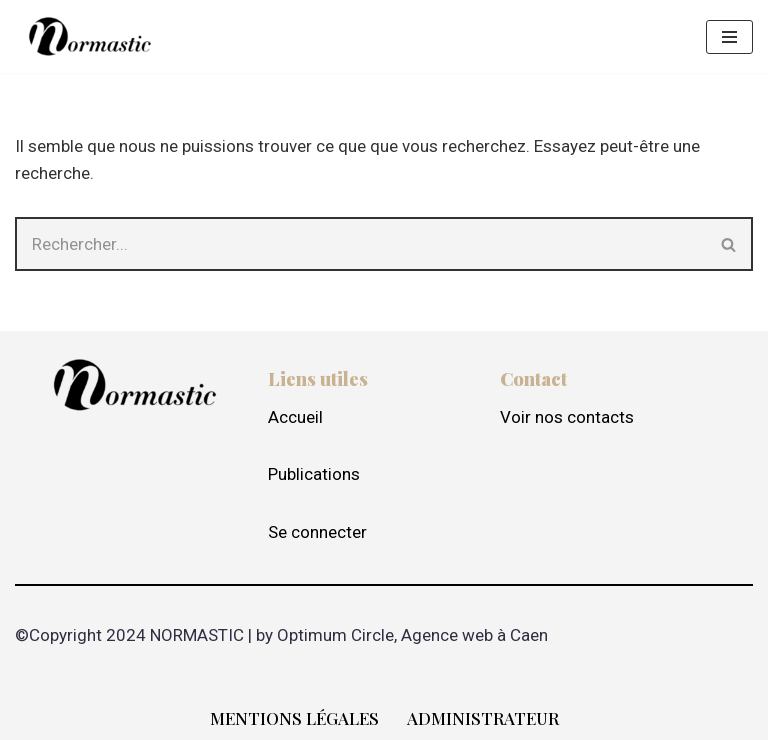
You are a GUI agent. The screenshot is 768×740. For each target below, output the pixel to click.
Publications (314, 474)
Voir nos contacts (567, 417)
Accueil (295, 417)
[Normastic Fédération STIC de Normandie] (90, 36)
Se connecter (317, 532)
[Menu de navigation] (729, 37)
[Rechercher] (360, 244)
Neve (287, 674)
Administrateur (483, 718)
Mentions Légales (294, 718)
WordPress (458, 674)
